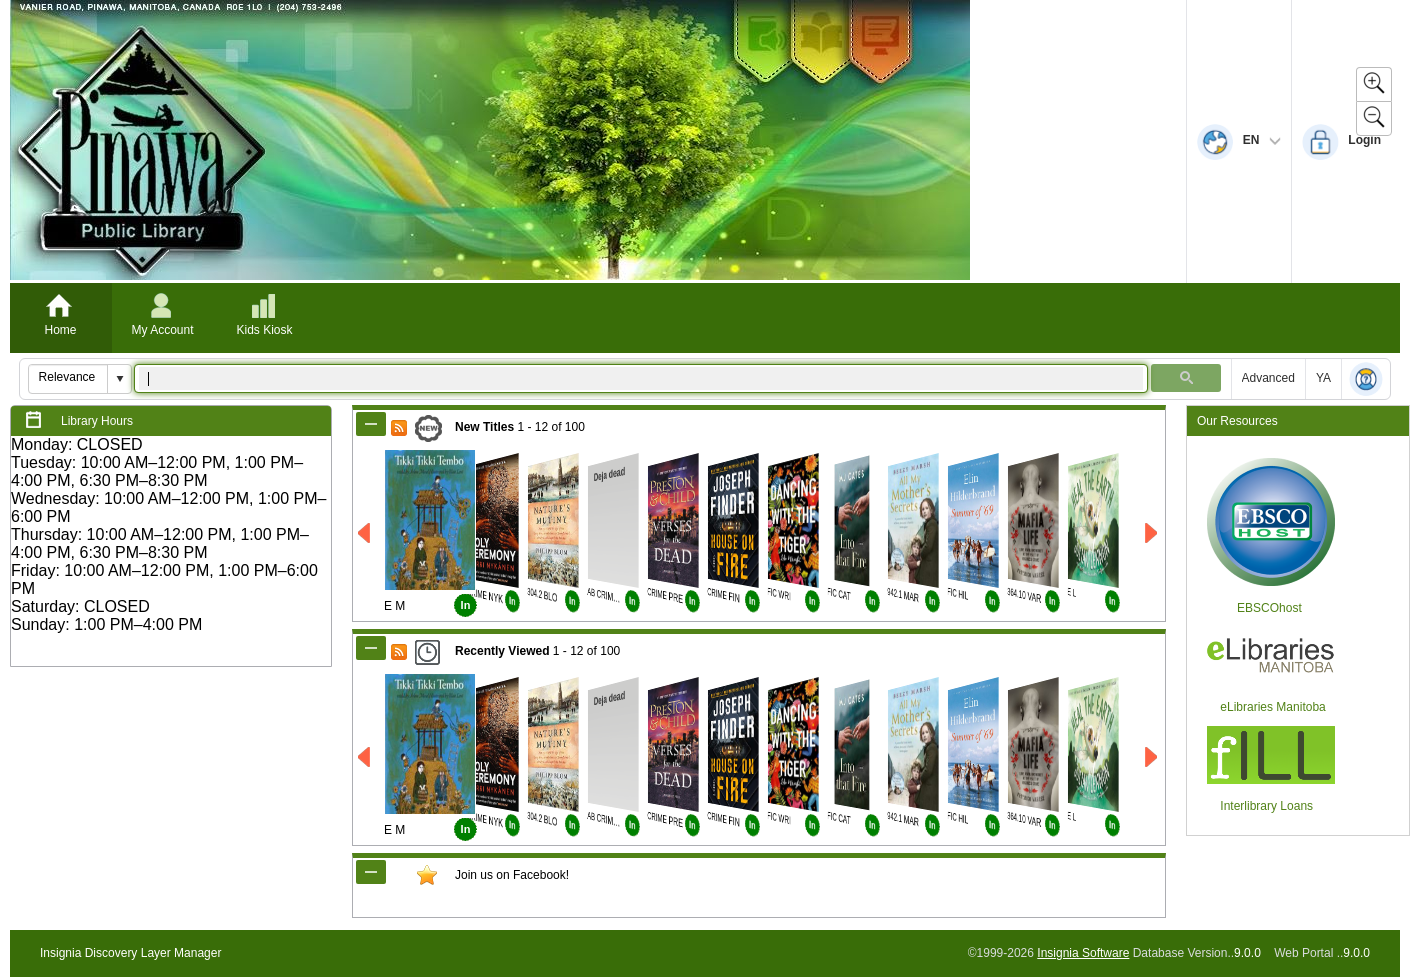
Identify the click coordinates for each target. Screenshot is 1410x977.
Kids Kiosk (264, 330)
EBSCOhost (1269, 608)
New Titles (484, 427)
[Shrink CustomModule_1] (371, 872)
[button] (119, 379)
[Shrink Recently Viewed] (371, 648)
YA (1323, 378)
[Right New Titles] (1152, 533)
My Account (162, 330)
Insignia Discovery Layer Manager (130, 953)
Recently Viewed (502, 651)
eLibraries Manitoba (1272, 707)
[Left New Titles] (365, 533)
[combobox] (68, 377)
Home (60, 330)
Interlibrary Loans (1266, 806)
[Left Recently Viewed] (365, 757)
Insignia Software (1083, 953)
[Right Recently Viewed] (1152, 757)
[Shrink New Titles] (371, 424)
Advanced (1268, 378)
